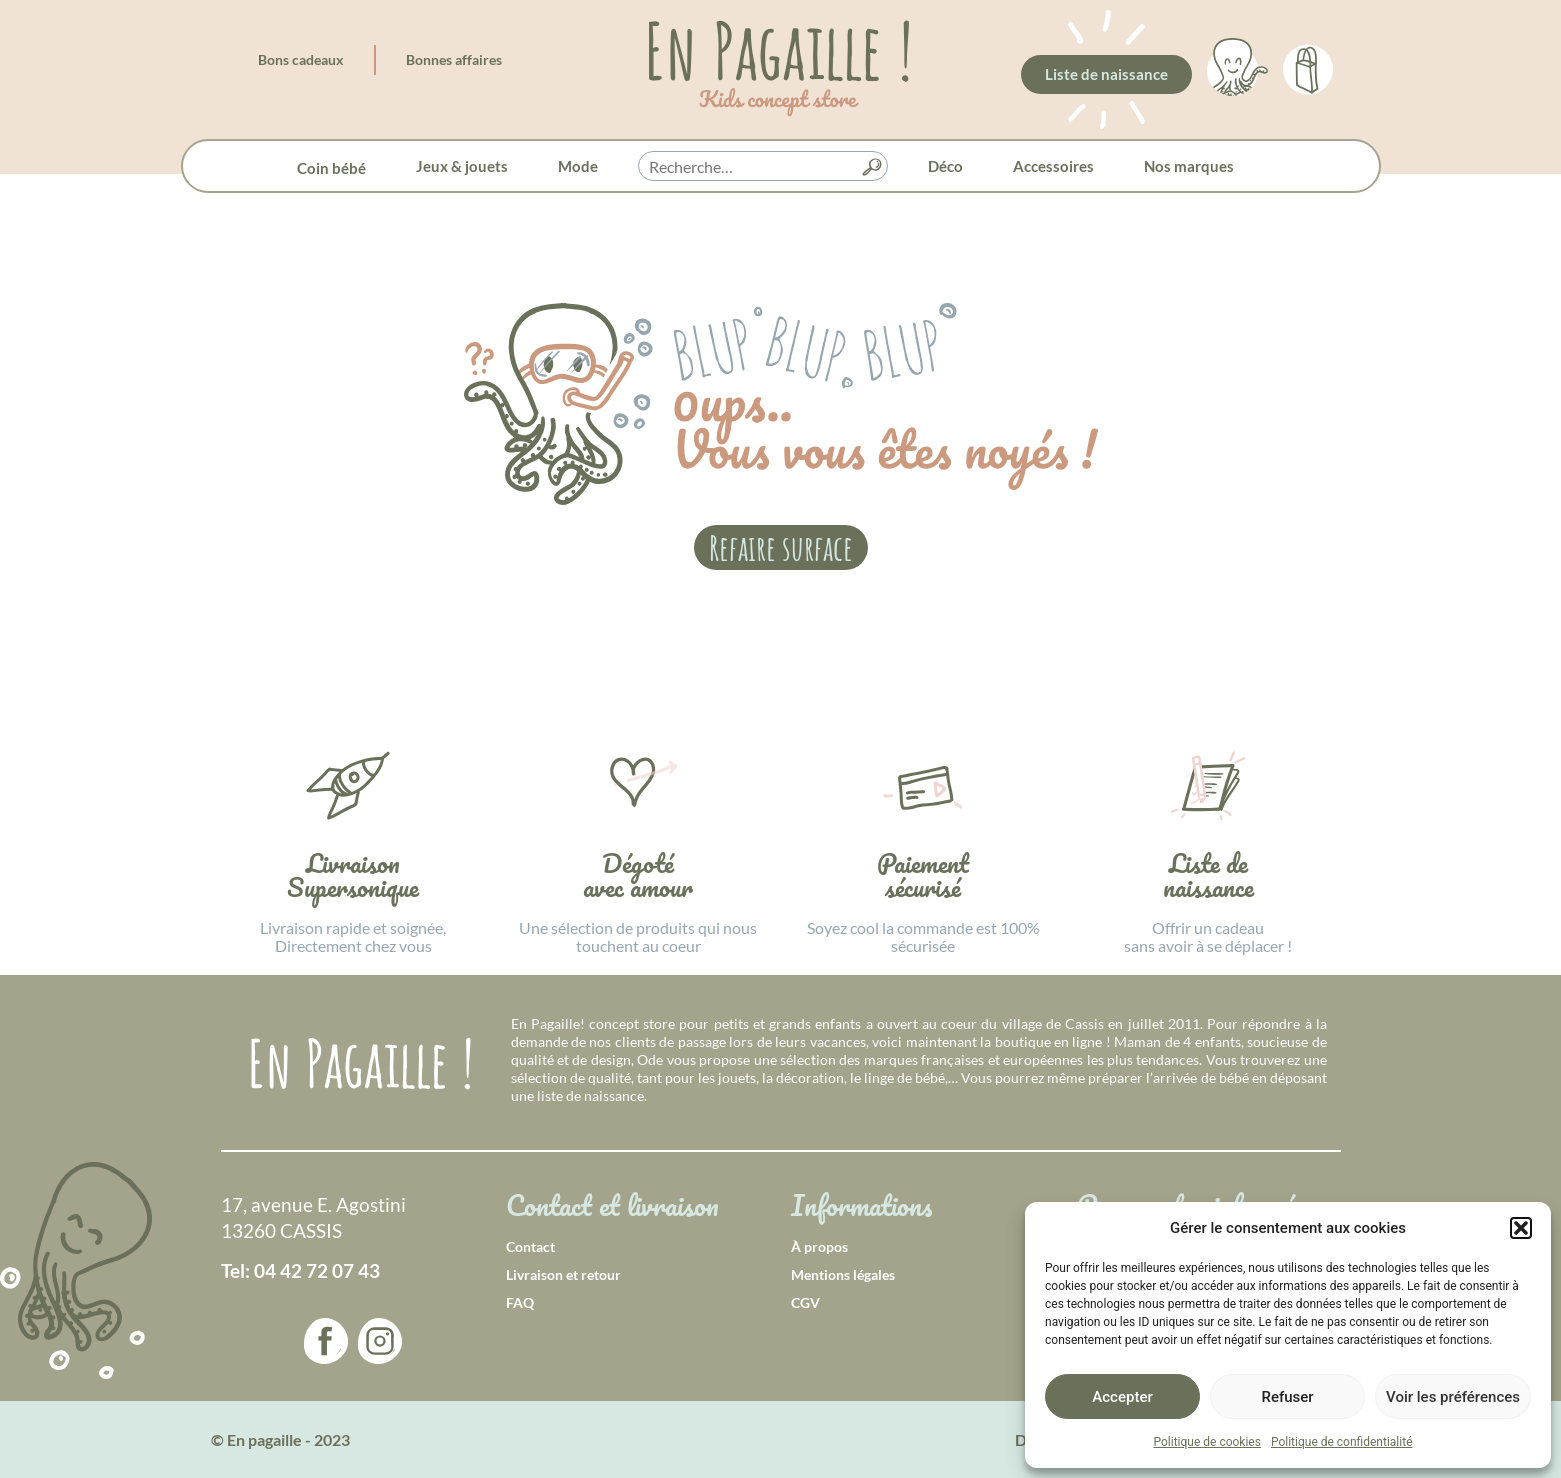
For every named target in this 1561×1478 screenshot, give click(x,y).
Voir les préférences (1453, 1397)
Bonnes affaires (454, 59)
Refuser (1287, 1397)
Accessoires (1053, 166)
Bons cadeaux (301, 59)
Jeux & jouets (462, 166)
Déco (945, 166)
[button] (1521, 1228)
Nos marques (1189, 166)
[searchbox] (763, 167)
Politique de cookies (1207, 1442)
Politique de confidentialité (1342, 1442)
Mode (578, 166)
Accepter (1122, 1397)
